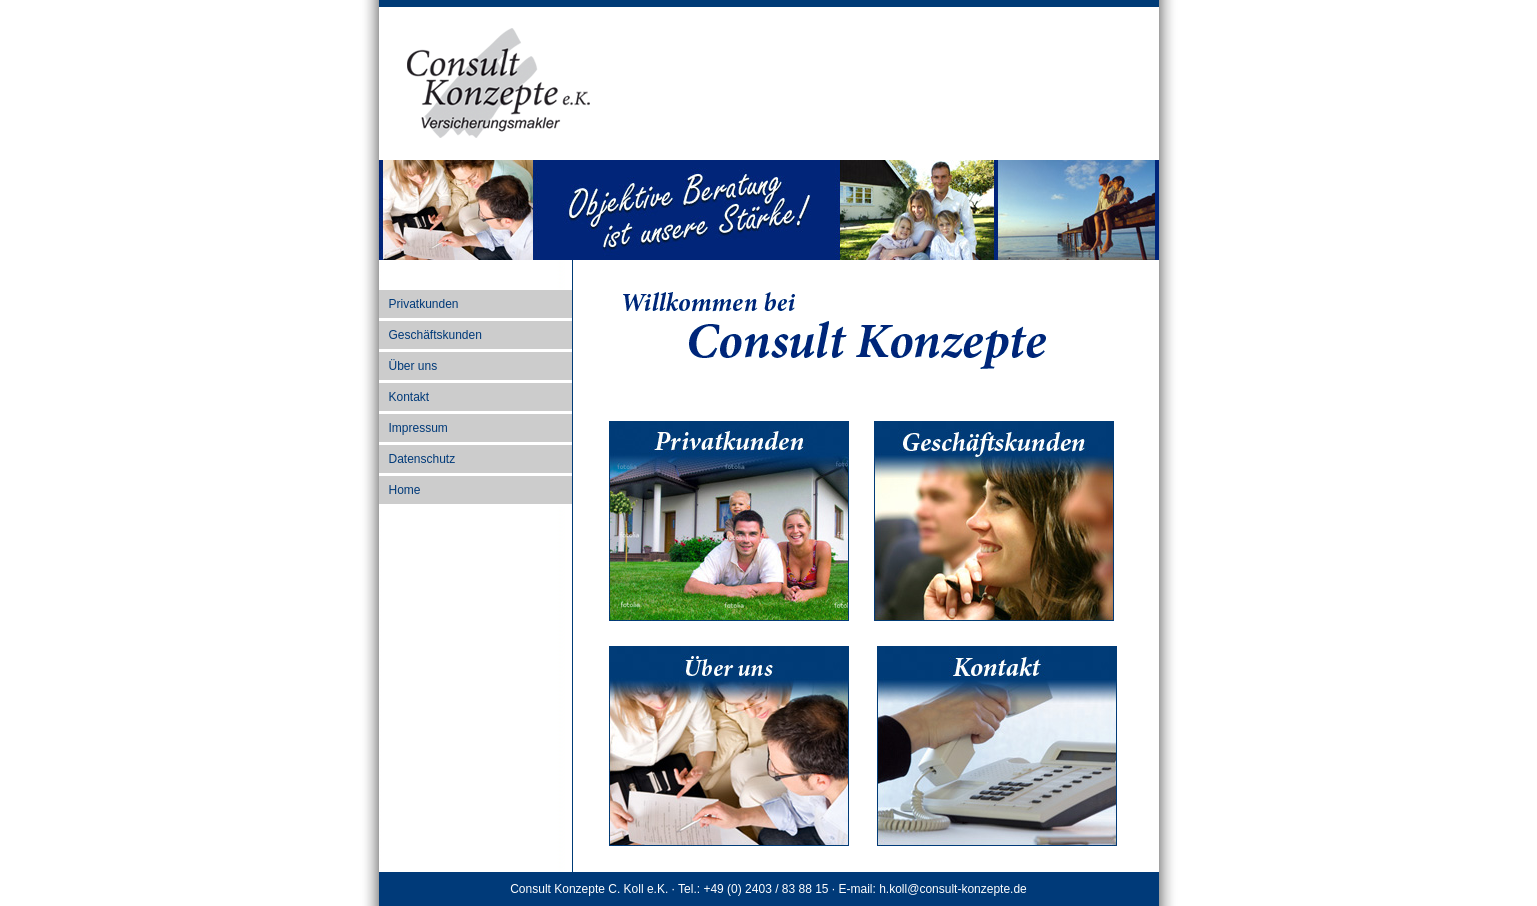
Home (405, 490)
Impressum (418, 428)
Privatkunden (424, 304)
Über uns (413, 366)
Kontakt (409, 397)
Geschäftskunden (435, 335)
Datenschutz (422, 459)
